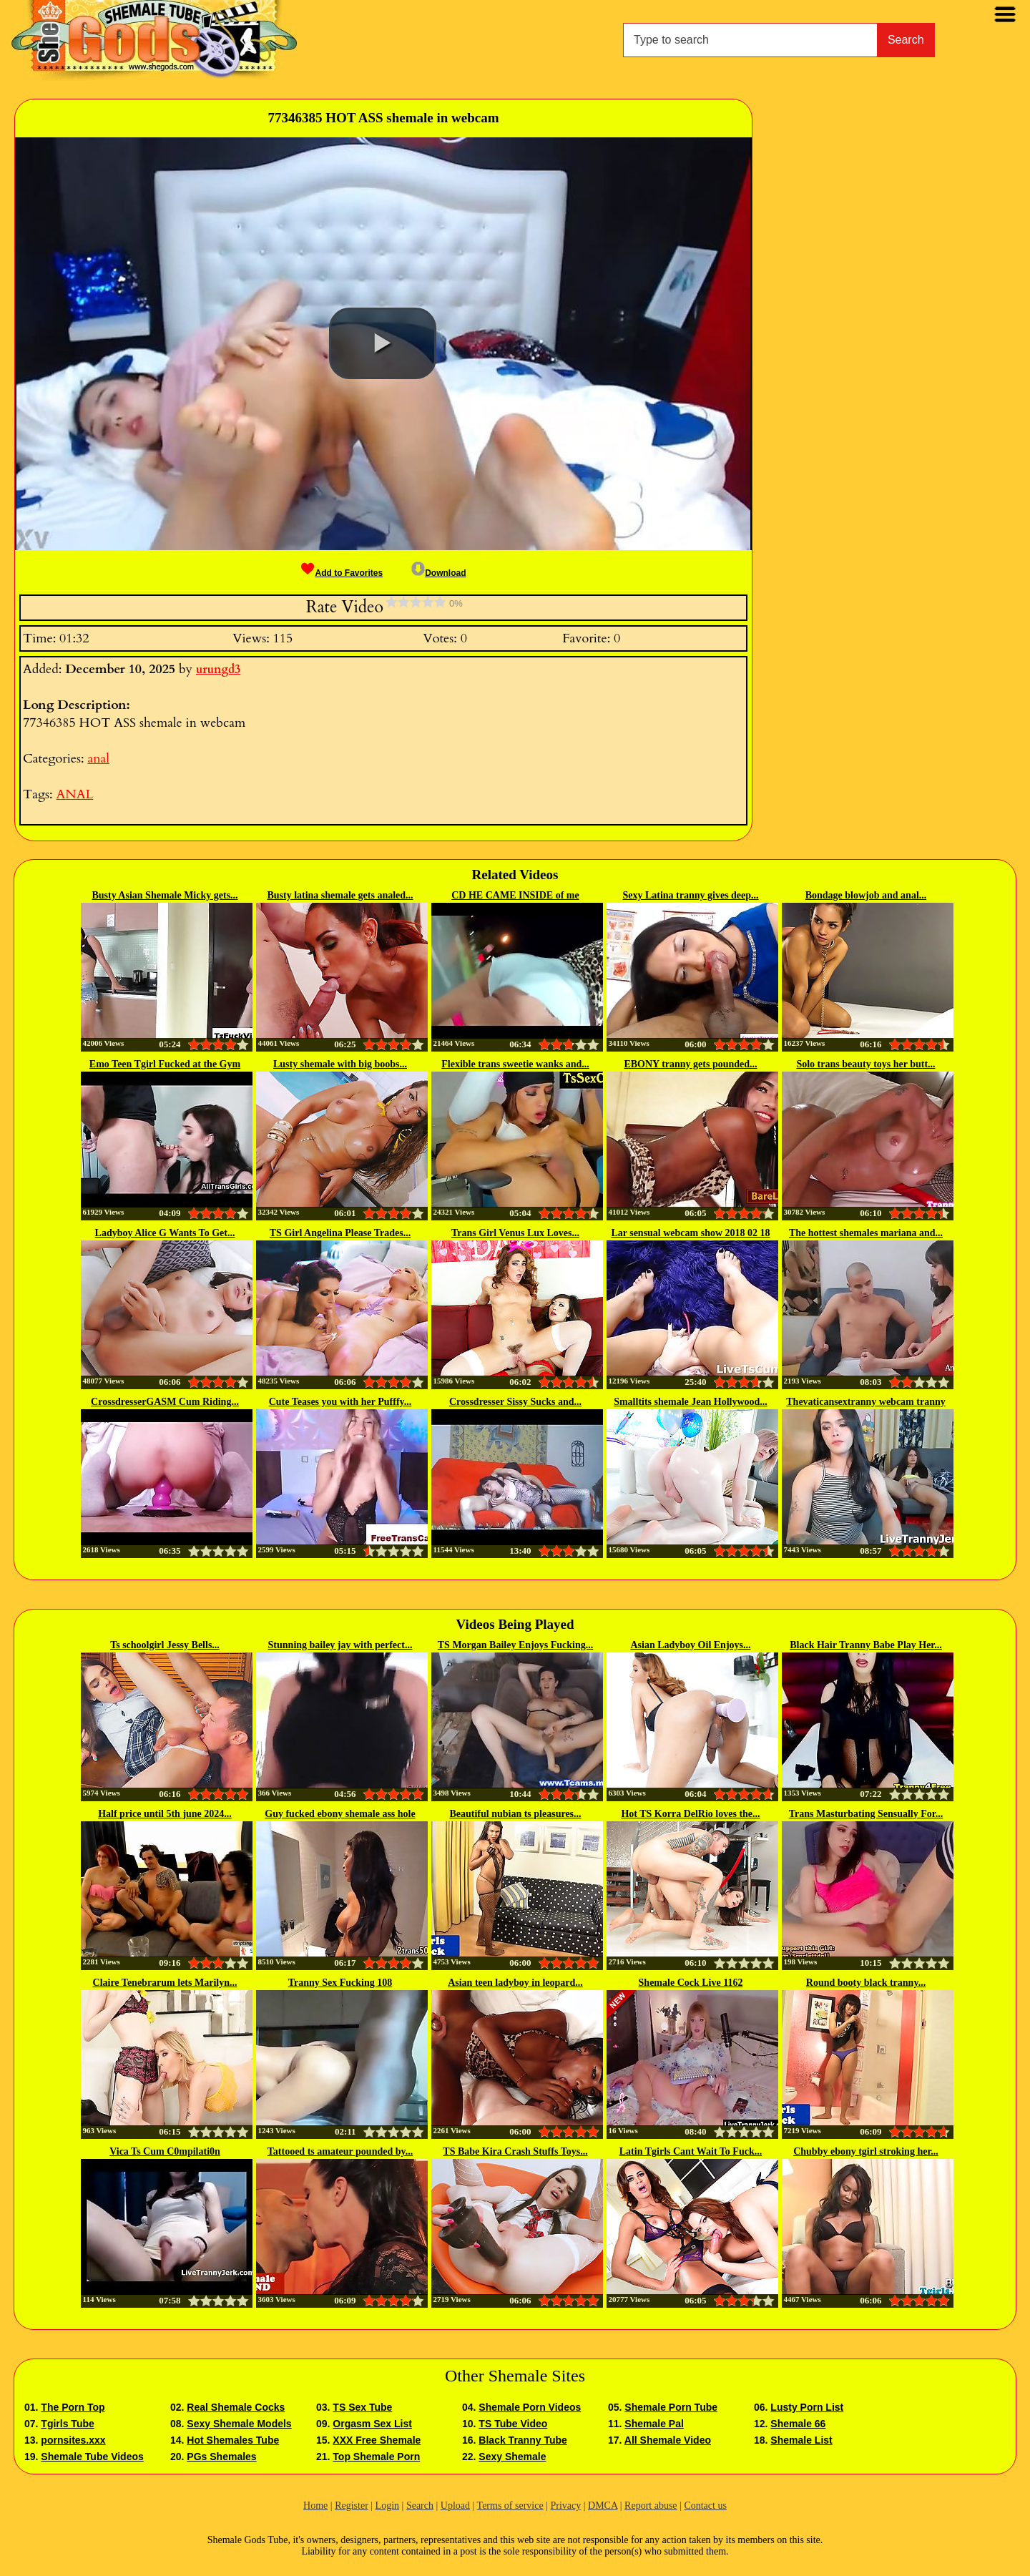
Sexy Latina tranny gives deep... (690, 895)
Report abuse (650, 2505)
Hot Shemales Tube (233, 2440)
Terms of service (510, 2505)
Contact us (705, 2505)
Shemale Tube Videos (92, 2456)
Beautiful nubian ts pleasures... (515, 1813)
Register (351, 2505)
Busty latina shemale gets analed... (340, 895)
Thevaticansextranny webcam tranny (865, 1401)
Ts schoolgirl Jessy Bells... (165, 1645)
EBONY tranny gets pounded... (690, 1064)
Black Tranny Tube (522, 2440)
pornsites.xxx (73, 2440)
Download (438, 573)
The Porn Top (72, 2407)
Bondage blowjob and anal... (866, 895)
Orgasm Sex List (372, 2423)
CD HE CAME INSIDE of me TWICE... (515, 896)
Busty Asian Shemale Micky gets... (164, 895)
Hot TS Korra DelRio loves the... (690, 1813)
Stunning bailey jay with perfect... (340, 1645)
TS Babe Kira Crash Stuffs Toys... (515, 2151)
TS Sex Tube (362, 2407)
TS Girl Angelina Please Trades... (340, 1233)
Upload (455, 2505)
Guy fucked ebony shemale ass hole (340, 1813)
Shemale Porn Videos (530, 2407)
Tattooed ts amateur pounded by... (340, 2151)
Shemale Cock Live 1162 (691, 1982)
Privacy (565, 2505)
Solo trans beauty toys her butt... (865, 1064)
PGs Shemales (221, 2456)
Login (387, 2505)
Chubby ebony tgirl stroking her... (865, 2151)
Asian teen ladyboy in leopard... (515, 1982)
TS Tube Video (513, 2423)
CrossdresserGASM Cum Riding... (165, 1401)
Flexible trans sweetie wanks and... (515, 1064)
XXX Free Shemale (377, 2440)
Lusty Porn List (806, 2407)
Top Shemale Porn (376, 2456)
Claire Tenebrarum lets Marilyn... (165, 1982)
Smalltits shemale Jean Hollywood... (690, 1401)
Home (315, 2505)
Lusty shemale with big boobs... (340, 1064)
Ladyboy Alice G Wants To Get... (165, 1233)
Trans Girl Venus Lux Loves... (515, 1233)
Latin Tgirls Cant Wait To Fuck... (690, 2151)
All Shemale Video (667, 2440)
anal (98, 759)
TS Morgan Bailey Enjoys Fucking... (515, 1645)
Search (906, 40)
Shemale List (801, 2440)
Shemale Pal (654, 2423)
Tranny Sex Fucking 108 (340, 1982)
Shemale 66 (797, 2423)
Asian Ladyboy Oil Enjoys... (690, 1645)
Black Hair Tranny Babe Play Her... (866, 1645)
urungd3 (218, 669)
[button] (382, 343)
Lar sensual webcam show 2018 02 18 (690, 1233)
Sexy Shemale (512, 2456)
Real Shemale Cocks (236, 2407)
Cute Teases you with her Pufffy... (340, 1401)
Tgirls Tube (67, 2423)
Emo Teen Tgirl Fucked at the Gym (164, 1064)
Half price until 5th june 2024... (165, 1813)
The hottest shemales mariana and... (866, 1233)
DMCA (602, 2505)
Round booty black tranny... (866, 1982)
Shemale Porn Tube (670, 2407)
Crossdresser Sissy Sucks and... (515, 1401)
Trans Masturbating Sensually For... (866, 1813)
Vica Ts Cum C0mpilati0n (164, 2151)
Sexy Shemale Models (239, 2423)
